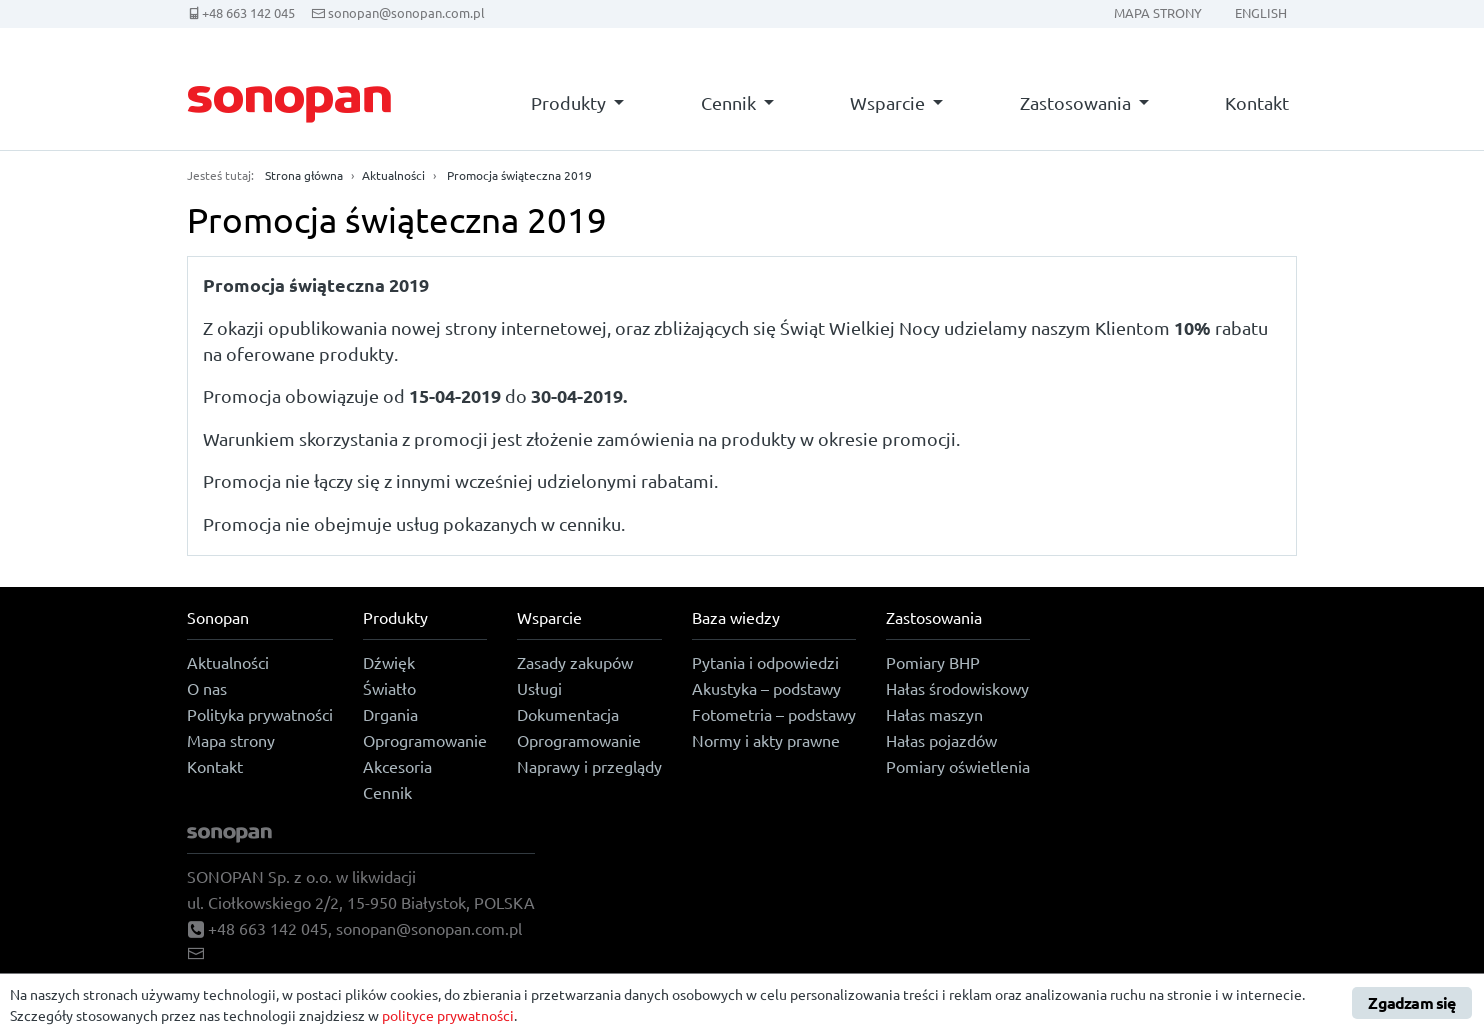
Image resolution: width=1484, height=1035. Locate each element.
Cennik (728, 102)
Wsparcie (887, 102)
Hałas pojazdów (941, 740)
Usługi (539, 688)
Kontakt (1257, 102)
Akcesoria (397, 766)
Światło (389, 688)
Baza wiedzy (736, 617)
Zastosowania (1075, 102)
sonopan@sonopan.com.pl (406, 12)
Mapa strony (1158, 12)
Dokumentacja (568, 714)
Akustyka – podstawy (766, 688)
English (1261, 12)
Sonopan (218, 617)
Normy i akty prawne (766, 740)
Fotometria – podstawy (774, 714)
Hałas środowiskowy (957, 688)
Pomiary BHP (933, 662)
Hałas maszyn (934, 714)
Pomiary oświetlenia (958, 766)
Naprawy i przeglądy (589, 766)
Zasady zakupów (575, 662)
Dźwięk (389, 662)
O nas (207, 688)
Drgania (390, 714)
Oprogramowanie (425, 740)
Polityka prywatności (260, 714)
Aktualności (393, 175)
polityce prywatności (448, 1015)
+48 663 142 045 (248, 12)
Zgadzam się (1411, 1002)
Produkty (568, 102)
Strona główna (304, 175)
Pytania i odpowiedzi (765, 662)
